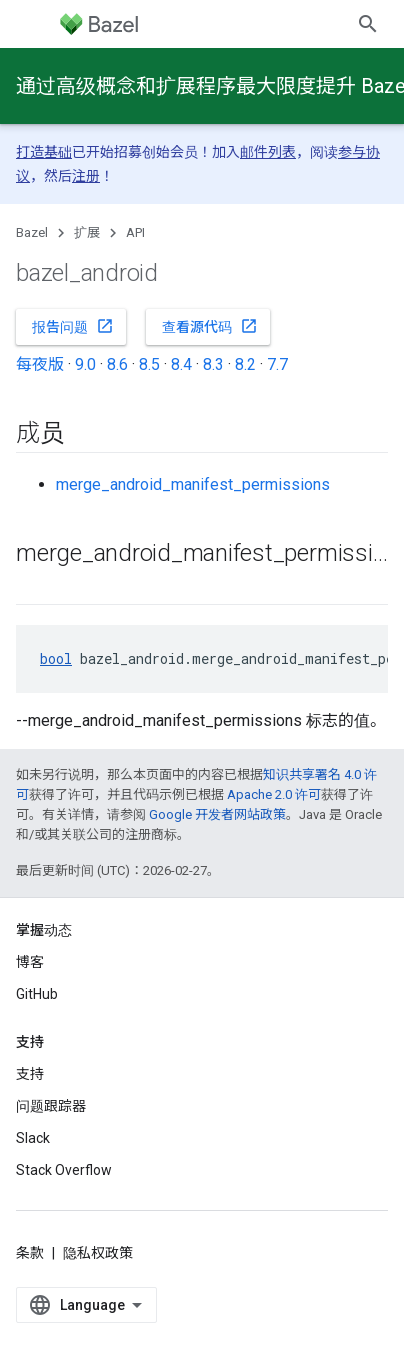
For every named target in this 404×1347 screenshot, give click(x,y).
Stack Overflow (64, 1170)
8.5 (149, 364)
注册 (86, 176)
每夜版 (40, 364)
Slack (33, 1138)
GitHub (37, 994)
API (135, 232)
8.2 (245, 364)
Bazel (32, 232)
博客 (30, 962)
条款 (30, 1253)
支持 (30, 1074)
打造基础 (44, 152)
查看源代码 (210, 326)
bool (56, 658)
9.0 (85, 364)
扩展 (87, 232)
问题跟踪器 (51, 1106)
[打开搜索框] (368, 24)
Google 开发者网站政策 (217, 814)
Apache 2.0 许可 (274, 794)
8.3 (213, 364)
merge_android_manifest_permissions (193, 484)
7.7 (277, 364)
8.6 (117, 364)
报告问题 (73, 326)
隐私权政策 (98, 1253)
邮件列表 (268, 152)
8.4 (181, 364)
